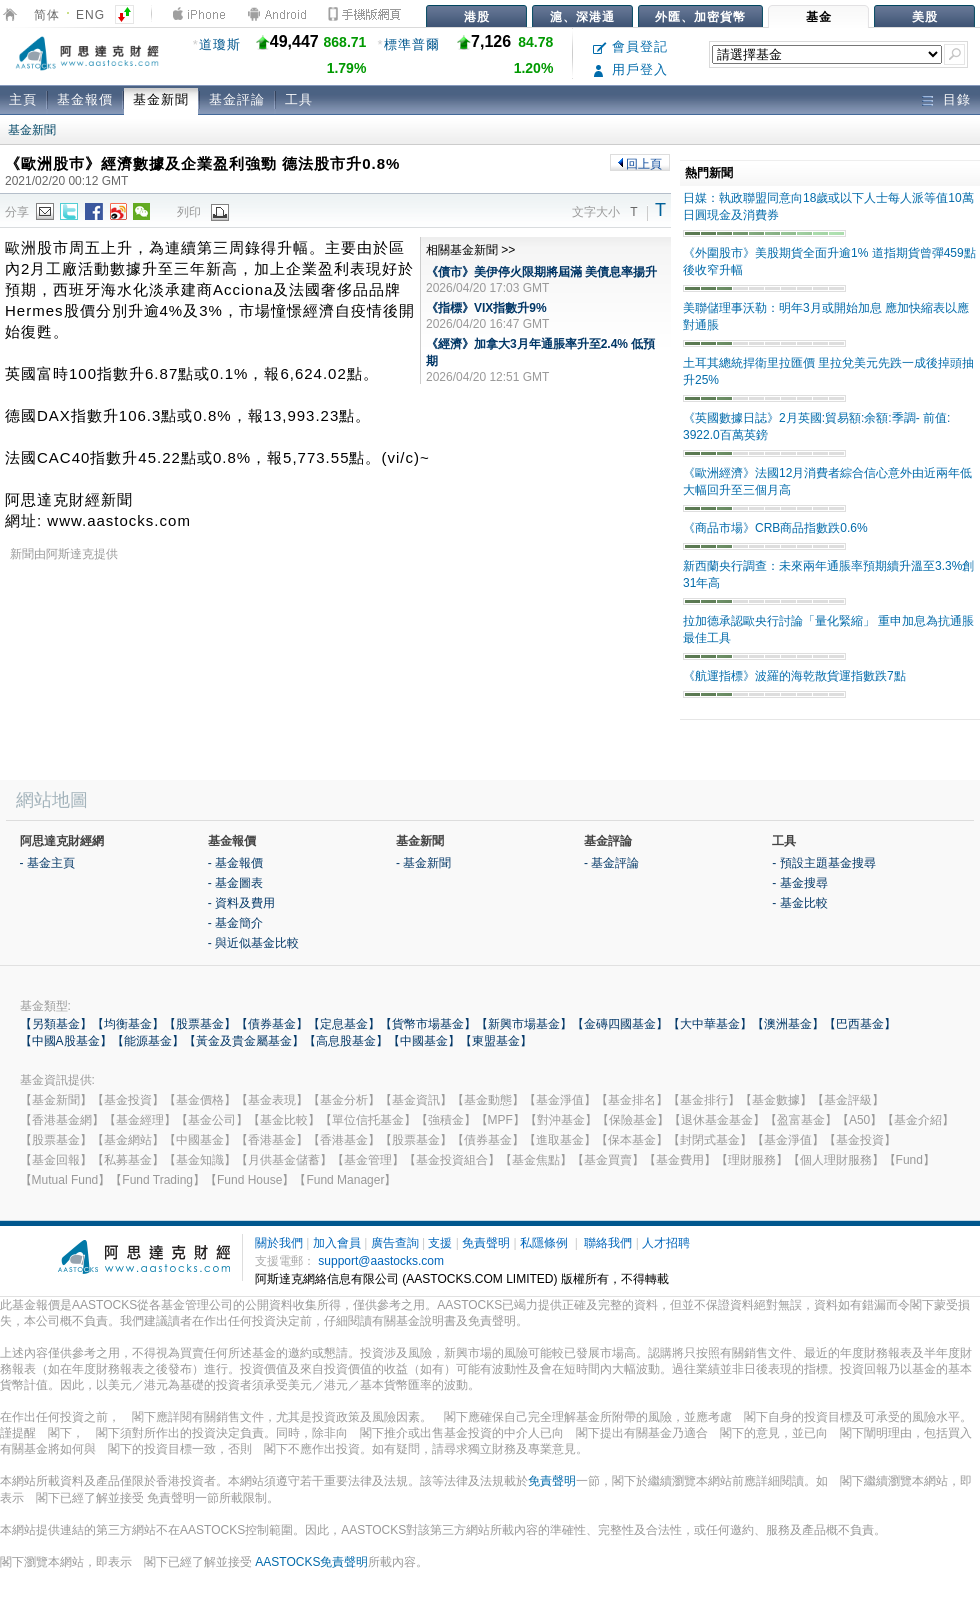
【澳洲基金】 (788, 1024)
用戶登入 (630, 69)
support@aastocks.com (381, 1261)
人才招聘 (666, 1243)
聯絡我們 (608, 1243)
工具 (299, 99)
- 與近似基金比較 (253, 943)
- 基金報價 (235, 863)
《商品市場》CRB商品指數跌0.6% (775, 528)
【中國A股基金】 (66, 1041)
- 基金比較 (799, 903)
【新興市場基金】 (524, 1024)
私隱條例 (544, 1243)
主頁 (23, 99)
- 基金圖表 (235, 883)
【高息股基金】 (346, 1041)
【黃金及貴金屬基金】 (244, 1041)
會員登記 (630, 46)
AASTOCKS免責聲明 (311, 1562)
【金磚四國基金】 (620, 1024)
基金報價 (85, 99)
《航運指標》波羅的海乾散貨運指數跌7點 (794, 676)
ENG (90, 15)
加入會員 (337, 1243)
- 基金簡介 (235, 923)
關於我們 (279, 1243)
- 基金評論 (611, 863)
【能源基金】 (148, 1041)
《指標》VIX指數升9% (486, 308)
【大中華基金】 (710, 1024)
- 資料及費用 (241, 903)
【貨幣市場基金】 (428, 1024)
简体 (47, 15)
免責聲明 (486, 1243)
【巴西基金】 (860, 1024)
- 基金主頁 (47, 863)
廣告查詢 (395, 1243)
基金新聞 (161, 99)
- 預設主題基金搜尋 (823, 863)
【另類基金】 (56, 1024)
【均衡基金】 (128, 1024)
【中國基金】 (424, 1041)
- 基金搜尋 (799, 883)
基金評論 (237, 99)
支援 (440, 1243)
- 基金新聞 (423, 863)
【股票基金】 (200, 1024)
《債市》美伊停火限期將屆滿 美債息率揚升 (541, 272)
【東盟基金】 (496, 1041)
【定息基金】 (344, 1024)
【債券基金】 (272, 1024)
